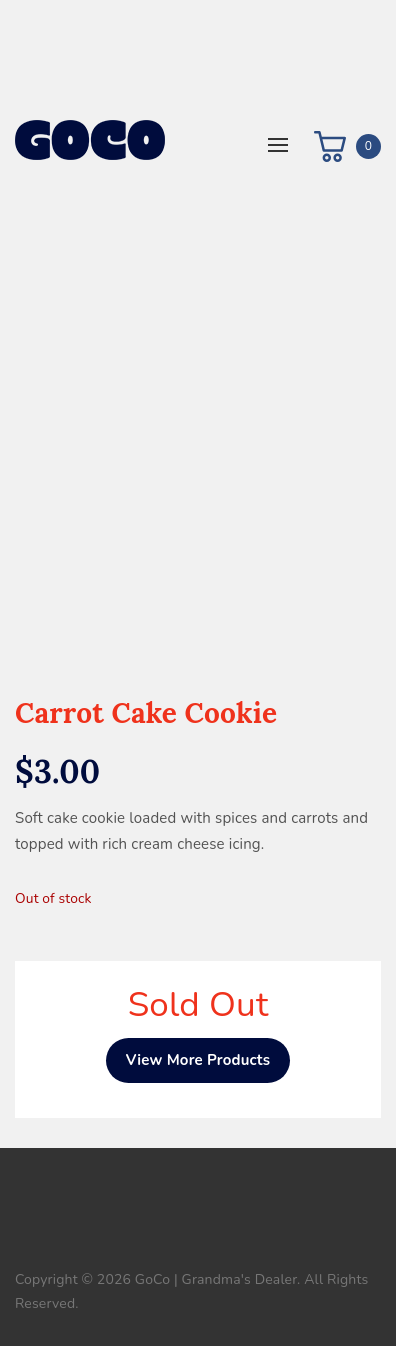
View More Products (198, 1060)
